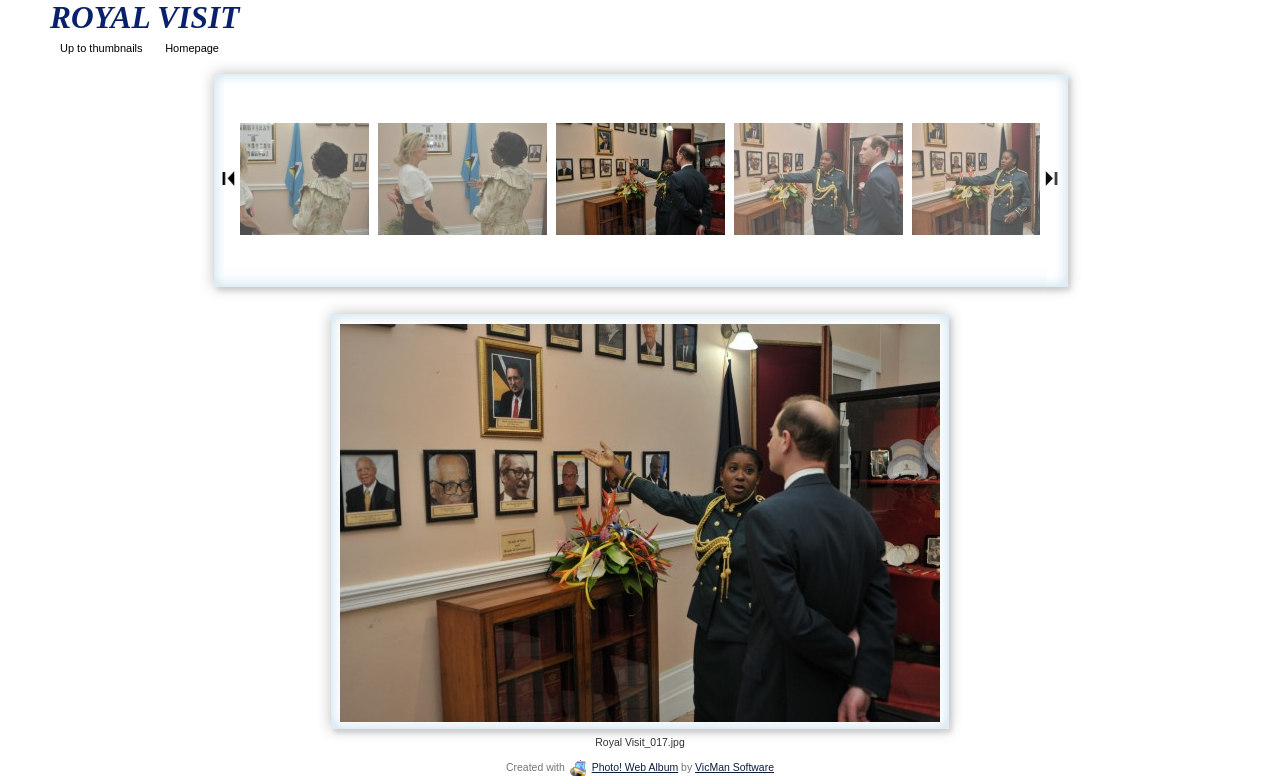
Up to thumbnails (101, 48)
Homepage (192, 48)
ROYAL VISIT (144, 17)
